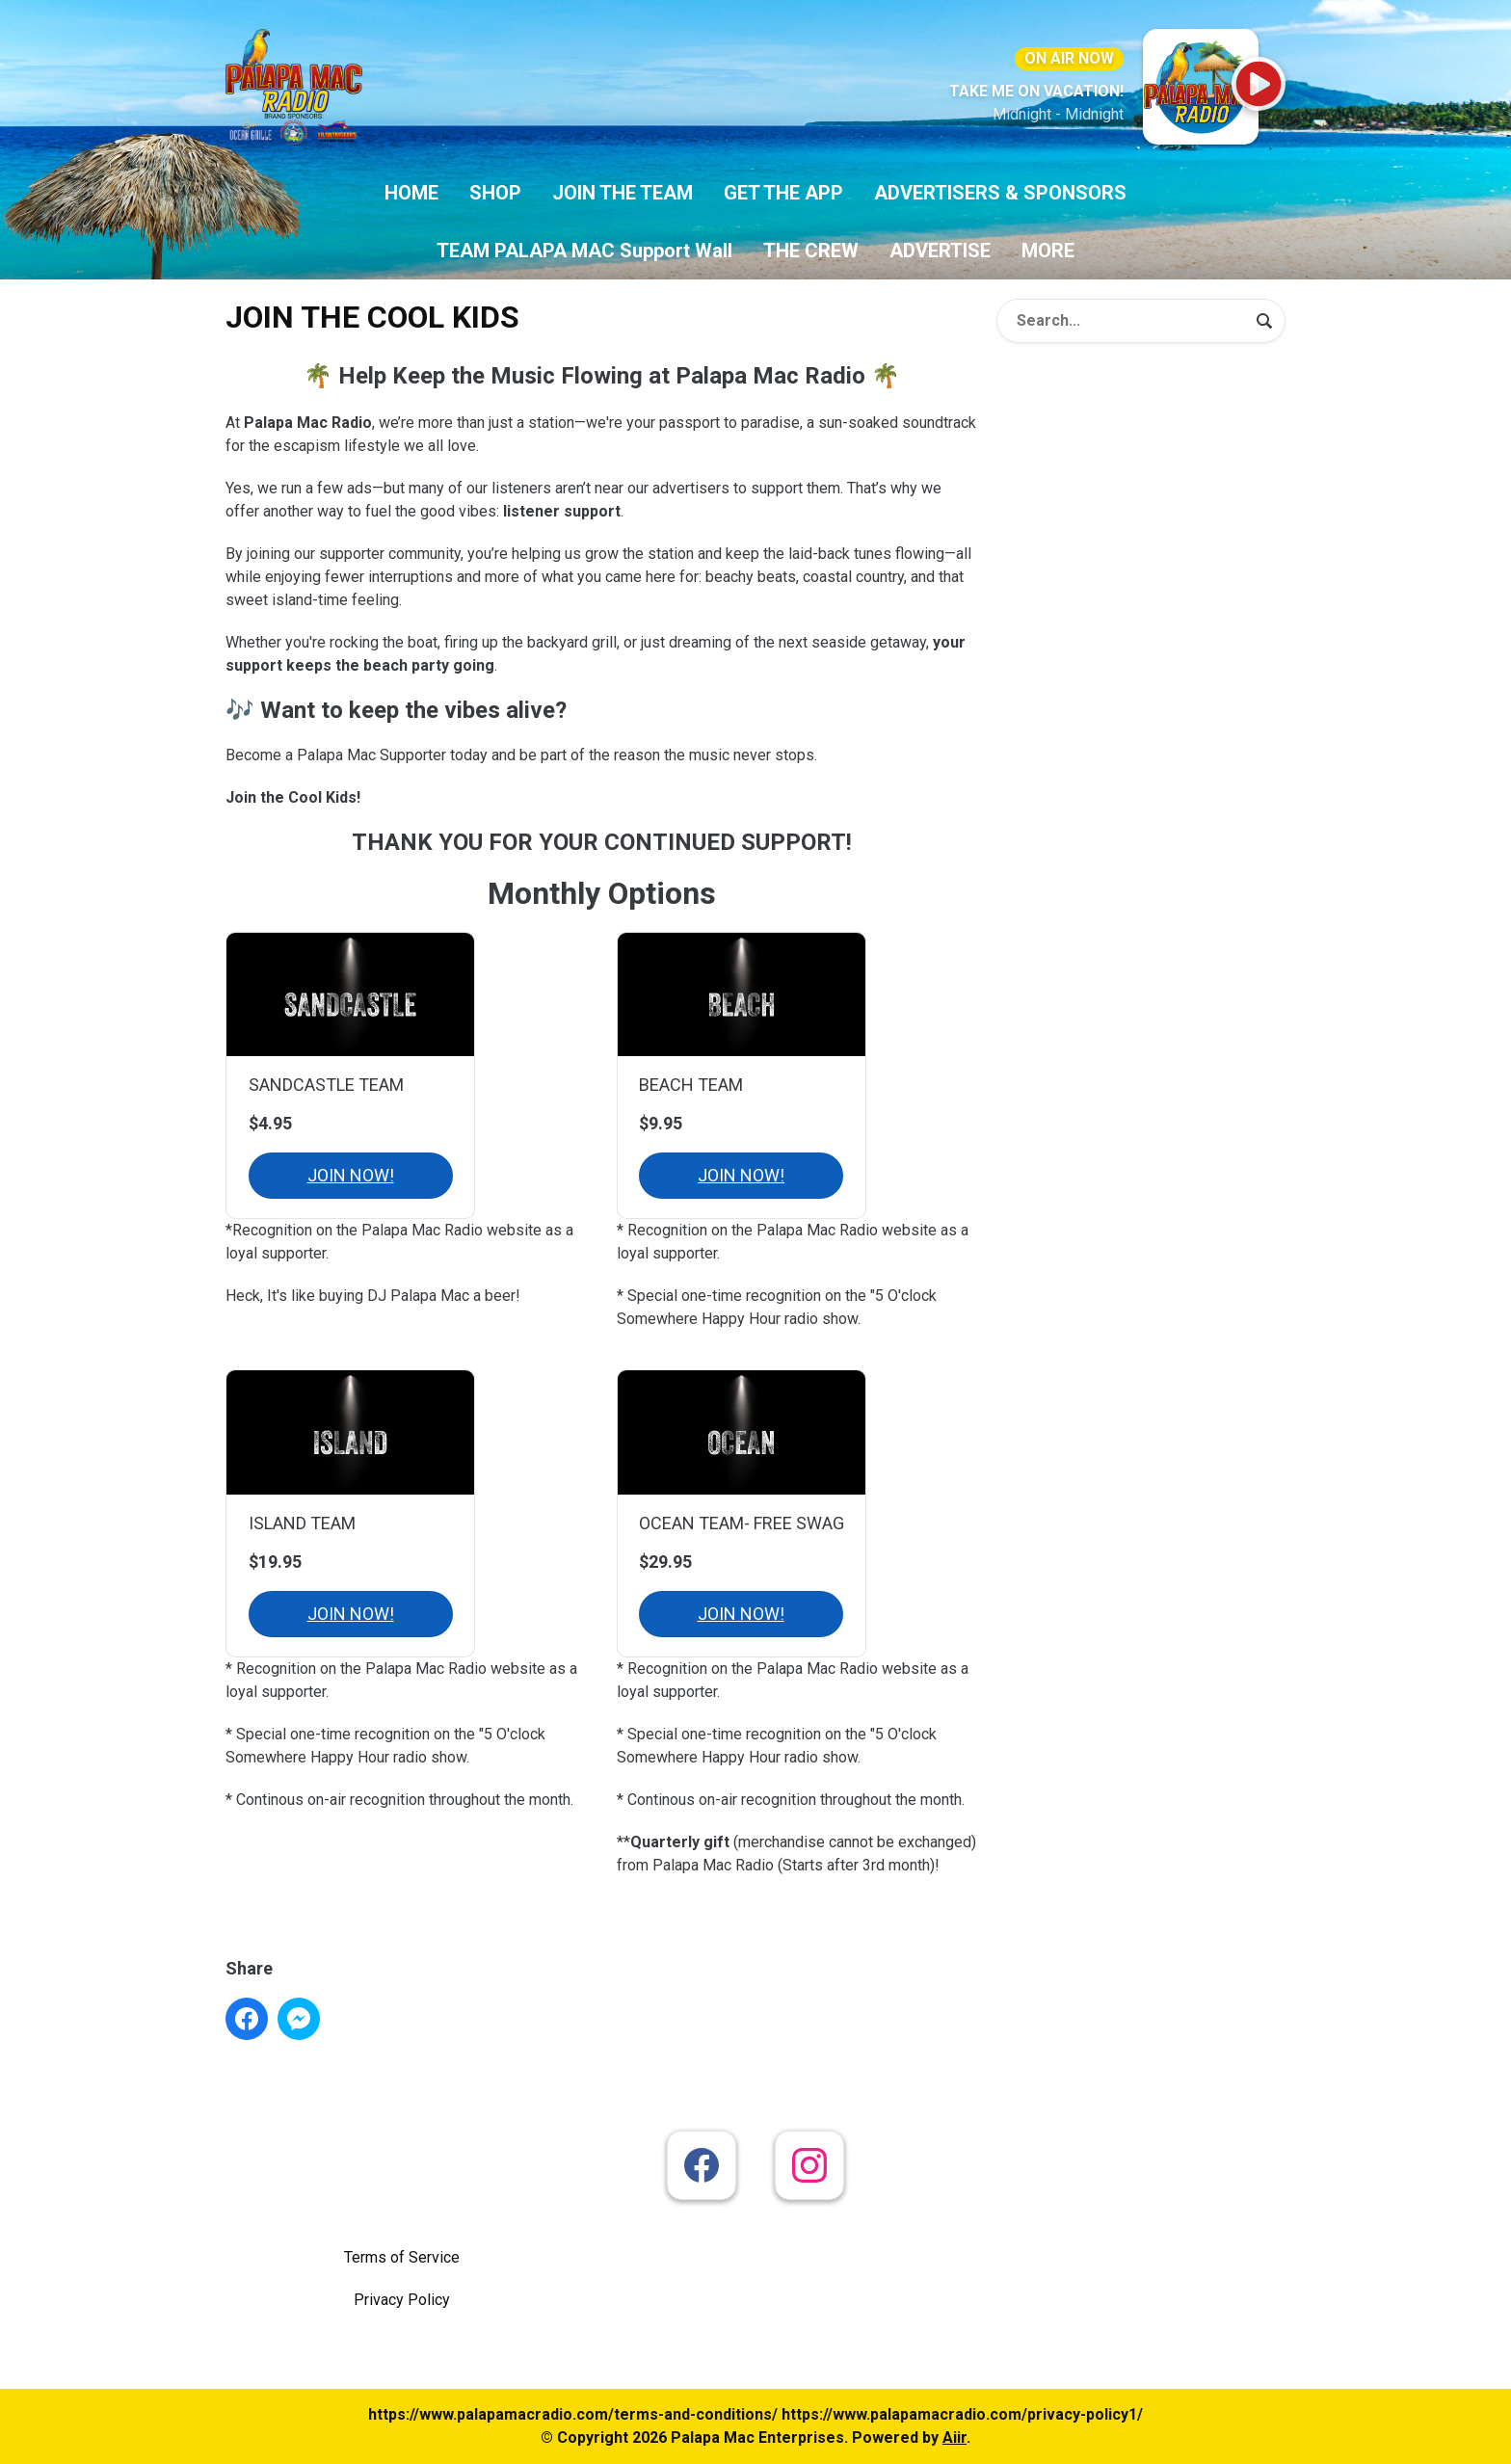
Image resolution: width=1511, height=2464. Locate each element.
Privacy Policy (402, 2300)
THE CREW (811, 250)
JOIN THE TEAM (622, 192)
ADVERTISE (940, 250)
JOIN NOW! (350, 1175)
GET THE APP (783, 192)
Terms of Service (402, 2257)
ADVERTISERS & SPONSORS (1000, 192)
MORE (1047, 250)
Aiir (954, 2437)
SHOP (495, 192)
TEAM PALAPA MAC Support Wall (584, 250)
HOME (411, 192)
